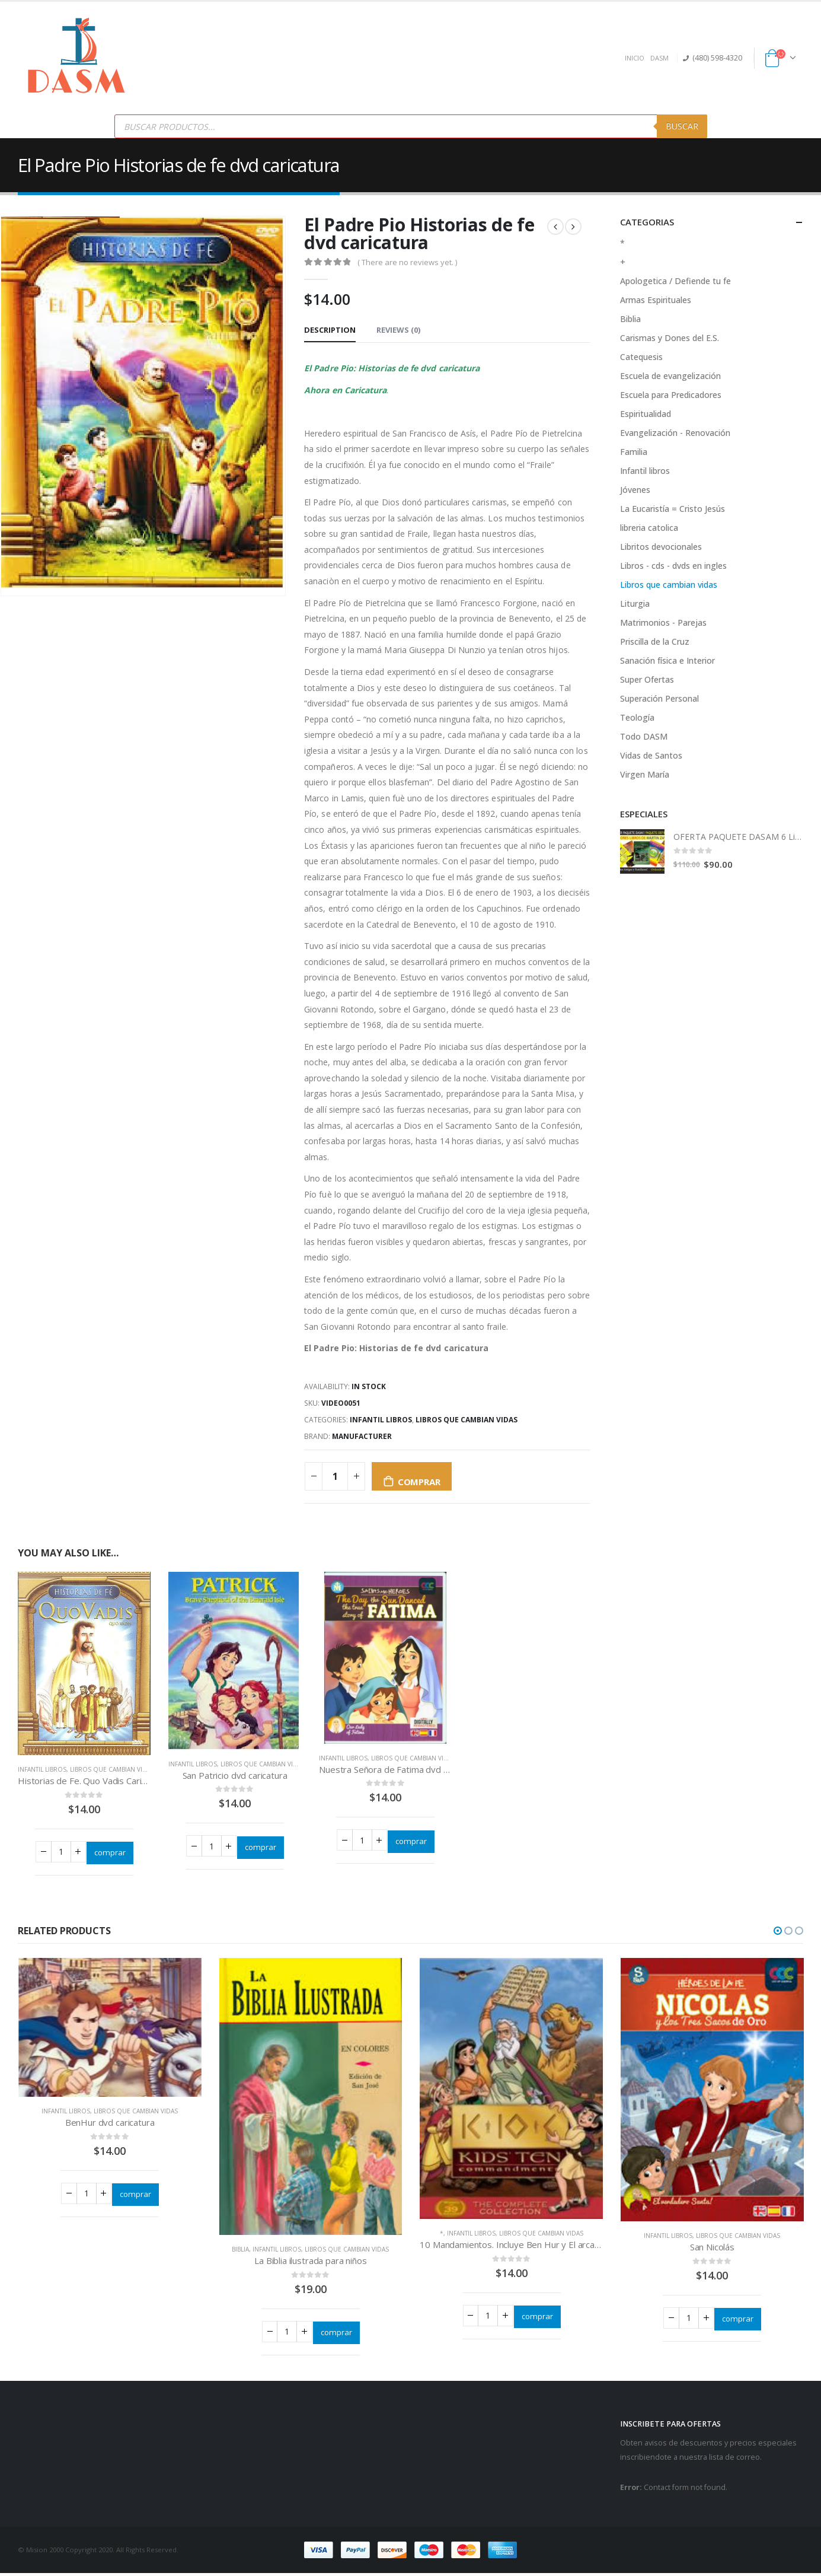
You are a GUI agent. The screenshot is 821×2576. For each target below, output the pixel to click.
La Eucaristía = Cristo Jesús (672, 508)
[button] (777, 1932)
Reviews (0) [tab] (398, 329)
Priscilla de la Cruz (654, 641)
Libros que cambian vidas (466, 1420)
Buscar (682, 126)
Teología (637, 717)
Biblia (630, 318)
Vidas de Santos (651, 755)
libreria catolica (649, 527)
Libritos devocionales (661, 546)
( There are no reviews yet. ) (407, 262)
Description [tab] (330, 329)
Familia (633, 451)
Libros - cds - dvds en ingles (673, 565)
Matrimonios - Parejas (663, 622)
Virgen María (644, 774)
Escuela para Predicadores (670, 394)
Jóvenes (635, 489)
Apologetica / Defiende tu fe (675, 280)
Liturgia (635, 603)
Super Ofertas (647, 679)
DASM (659, 57)
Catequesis (641, 356)
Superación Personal (659, 698)
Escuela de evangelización (670, 375)
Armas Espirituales (655, 299)
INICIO (634, 57)
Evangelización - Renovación (675, 432)
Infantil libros (381, 1420)
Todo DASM (643, 736)
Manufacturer (362, 1436)
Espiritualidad (645, 413)
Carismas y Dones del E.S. (669, 337)
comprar (419, 1482)
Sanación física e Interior (667, 660)
